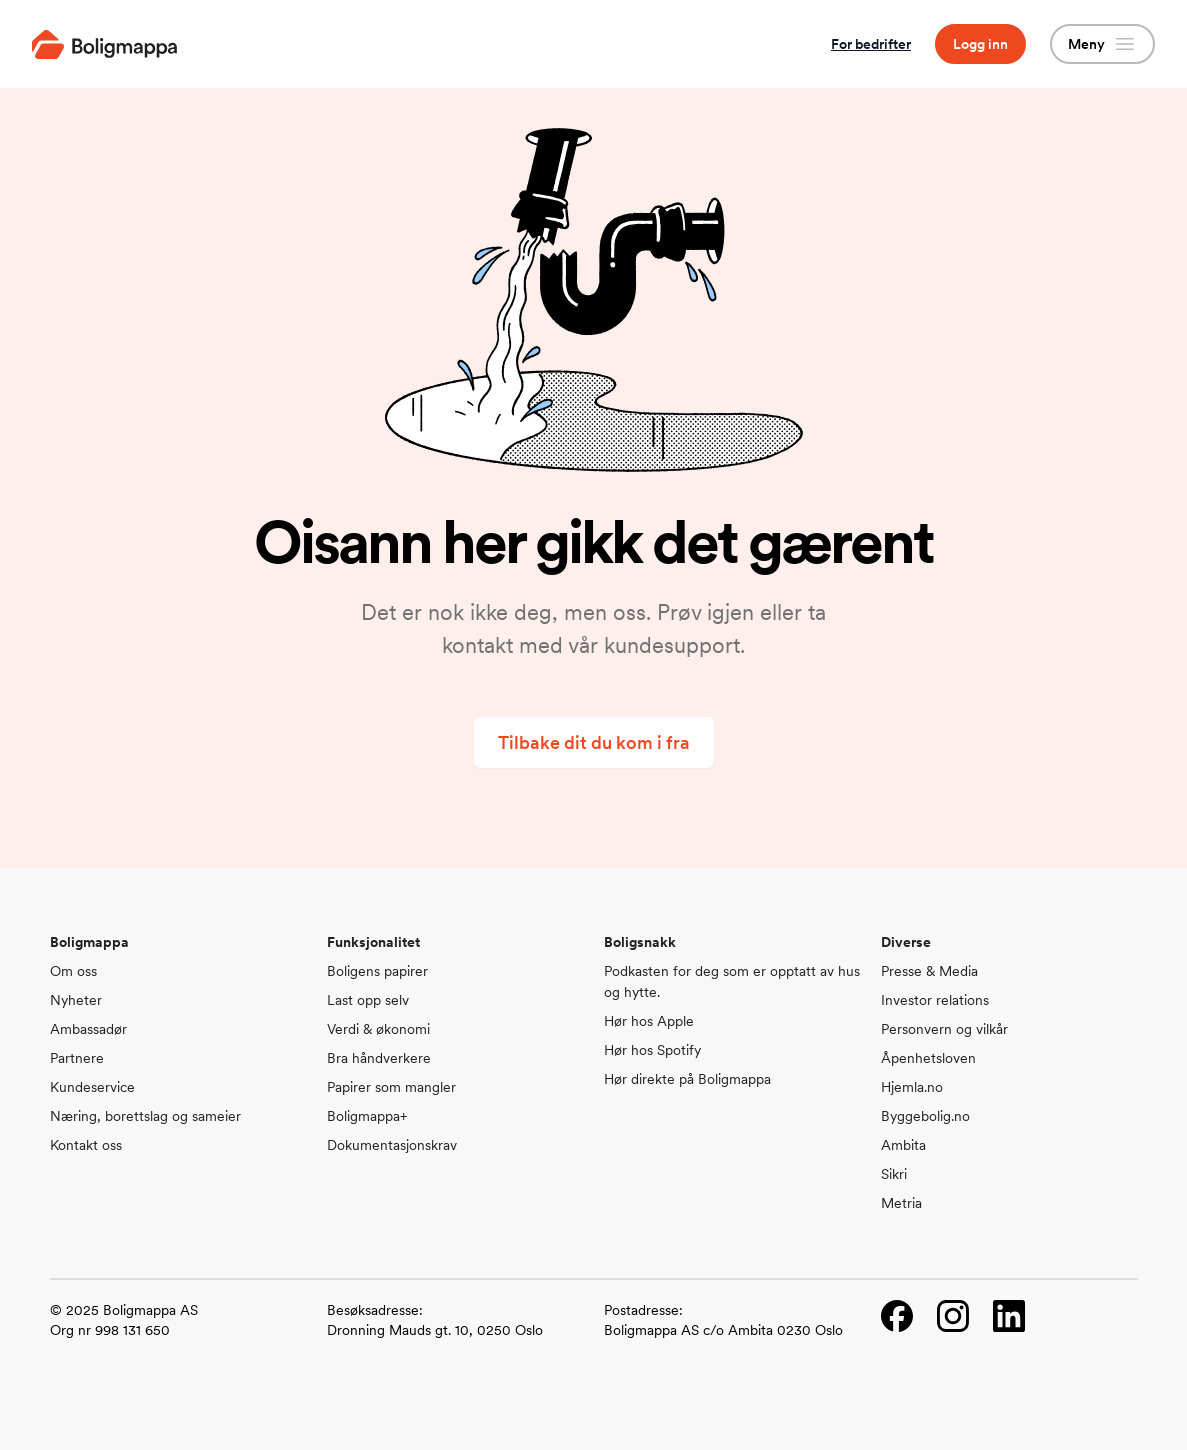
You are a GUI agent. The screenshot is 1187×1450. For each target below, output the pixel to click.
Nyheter (76, 1000)
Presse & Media (929, 971)
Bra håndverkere (379, 1058)
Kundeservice (92, 1087)
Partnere (77, 1058)
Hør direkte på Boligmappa (687, 1079)
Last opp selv (368, 1000)
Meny (1102, 44)
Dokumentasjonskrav (392, 1145)
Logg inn (980, 44)
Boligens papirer (377, 971)
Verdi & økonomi (378, 1029)
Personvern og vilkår (944, 1029)
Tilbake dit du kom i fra (594, 742)
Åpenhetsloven (928, 1058)
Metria (901, 1203)
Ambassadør (88, 1029)
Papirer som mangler (391, 1087)
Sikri (894, 1174)
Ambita (903, 1145)
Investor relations (935, 1000)
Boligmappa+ (367, 1116)
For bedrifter (871, 44)
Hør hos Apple (649, 1021)
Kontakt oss (86, 1145)
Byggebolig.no (925, 1116)
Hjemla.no (912, 1087)
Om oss (73, 971)
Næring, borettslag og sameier (145, 1116)
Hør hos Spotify (652, 1050)
